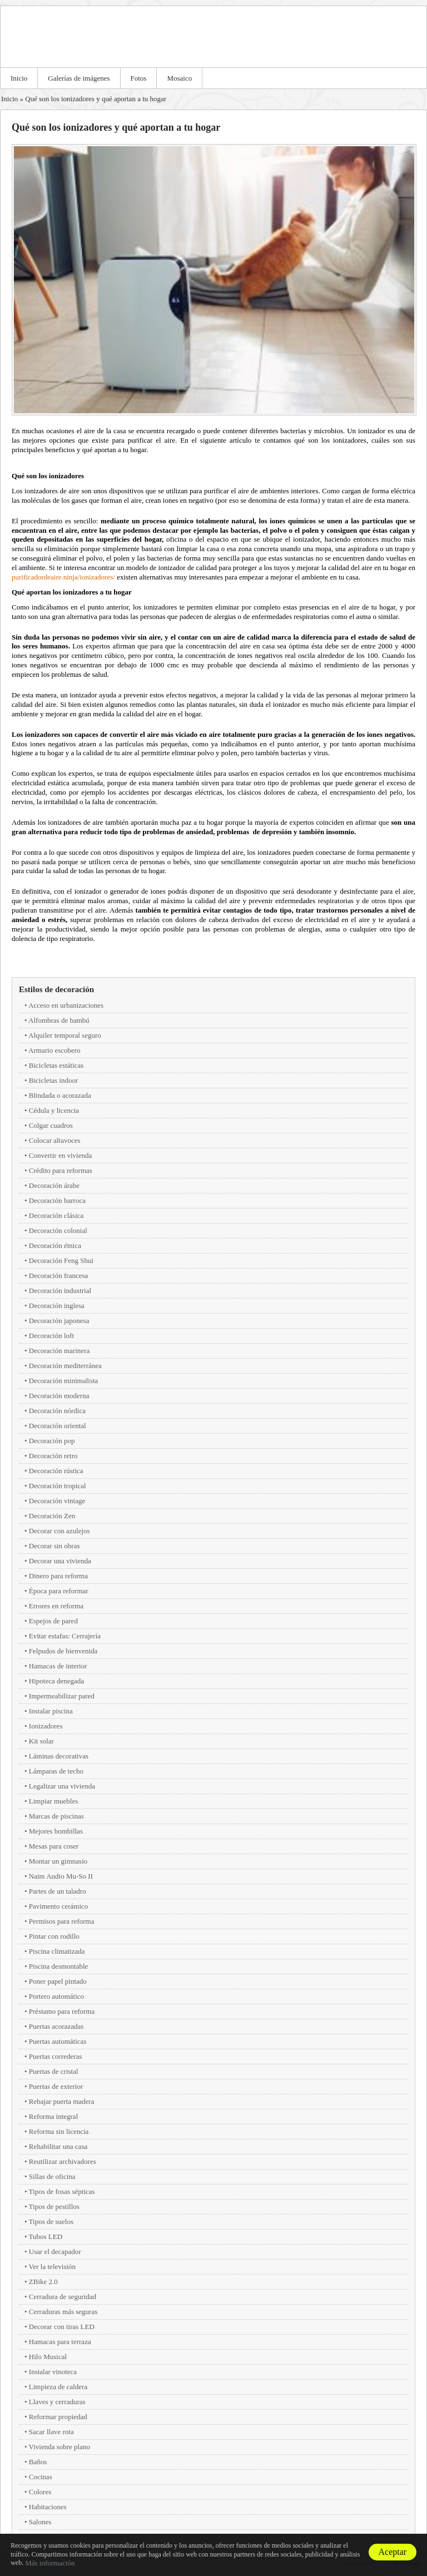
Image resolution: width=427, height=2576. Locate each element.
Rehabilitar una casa (58, 2146)
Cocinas (40, 2477)
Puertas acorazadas (56, 2026)
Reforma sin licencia (59, 2131)
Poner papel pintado (58, 1981)
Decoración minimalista (63, 1380)
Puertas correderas (55, 2056)
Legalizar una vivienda (62, 1786)
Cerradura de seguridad (62, 2296)
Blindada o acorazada (60, 1095)
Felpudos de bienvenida (63, 1651)
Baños (38, 2462)
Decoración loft (51, 1335)
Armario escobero (54, 1050)
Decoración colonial (58, 1230)
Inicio (19, 78)
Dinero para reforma (58, 1576)
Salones (40, 2522)
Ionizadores (46, 1726)
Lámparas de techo (56, 1771)
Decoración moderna (59, 1395)
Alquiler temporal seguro (64, 1035)
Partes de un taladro (57, 1891)
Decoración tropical (57, 1486)
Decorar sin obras (54, 1546)
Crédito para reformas (60, 1170)
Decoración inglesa (57, 1305)
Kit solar (41, 1741)
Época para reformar (58, 1591)
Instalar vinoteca (53, 2371)
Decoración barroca (57, 1200)
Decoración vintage (57, 1501)
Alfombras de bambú (59, 1020)
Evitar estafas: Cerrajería (65, 1636)
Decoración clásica (56, 1215)
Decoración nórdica (57, 1410)
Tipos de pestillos (54, 2206)
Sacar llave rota (51, 2432)
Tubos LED (46, 2236)
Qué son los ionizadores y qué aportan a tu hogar (95, 99)
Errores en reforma (56, 1606)
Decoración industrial (60, 1290)
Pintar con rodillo (54, 1936)
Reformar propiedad (58, 2416)
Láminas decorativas (58, 1756)
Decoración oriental (57, 1425)
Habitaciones (48, 2507)
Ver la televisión (52, 2266)
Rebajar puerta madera (62, 2101)
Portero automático (56, 1996)
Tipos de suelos (51, 2221)
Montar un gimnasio (58, 1861)
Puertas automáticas (58, 2041)
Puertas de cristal (53, 2071)
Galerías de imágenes (79, 78)
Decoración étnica (55, 1245)
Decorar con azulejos (59, 1531)
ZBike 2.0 (43, 2281)
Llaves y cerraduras (57, 2401)
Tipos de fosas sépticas (62, 2191)
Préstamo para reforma (62, 2011)
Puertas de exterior (56, 2086)
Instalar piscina (51, 1711)
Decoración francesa (58, 1275)
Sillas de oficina (52, 2176)
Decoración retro (53, 1456)
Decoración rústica (56, 1471)
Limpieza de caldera (58, 2386)
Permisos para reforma (62, 1921)
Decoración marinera (59, 1350)
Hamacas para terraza (60, 2341)
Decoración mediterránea (65, 1365)
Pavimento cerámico (58, 1906)
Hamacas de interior (58, 1666)
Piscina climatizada (57, 1951)
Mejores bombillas (56, 1831)
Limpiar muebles (53, 1801)
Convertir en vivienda (60, 1155)
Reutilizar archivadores (62, 2161)
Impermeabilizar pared (62, 1696)
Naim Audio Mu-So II (61, 1876)
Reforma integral (53, 2116)
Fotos (139, 78)
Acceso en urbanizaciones (65, 1005)
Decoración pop (52, 1440)
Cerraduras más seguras (63, 2311)
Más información (50, 2563)
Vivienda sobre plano (59, 2447)
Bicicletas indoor (53, 1080)
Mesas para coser (54, 1846)
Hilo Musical (48, 2356)
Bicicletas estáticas (56, 1065)
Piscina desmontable (58, 1966)
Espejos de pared (53, 1621)
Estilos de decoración (56, 989)
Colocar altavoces (55, 1140)
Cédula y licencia (54, 1110)
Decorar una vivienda (60, 1561)
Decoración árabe (54, 1185)
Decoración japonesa (59, 1320)
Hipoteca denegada (56, 1681)
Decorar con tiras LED (62, 2326)
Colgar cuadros (51, 1125)
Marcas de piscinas (56, 1816)
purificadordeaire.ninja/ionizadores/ (63, 577)
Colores (40, 2492)
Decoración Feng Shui (61, 1260)
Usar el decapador (55, 2251)
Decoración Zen (52, 1516)
